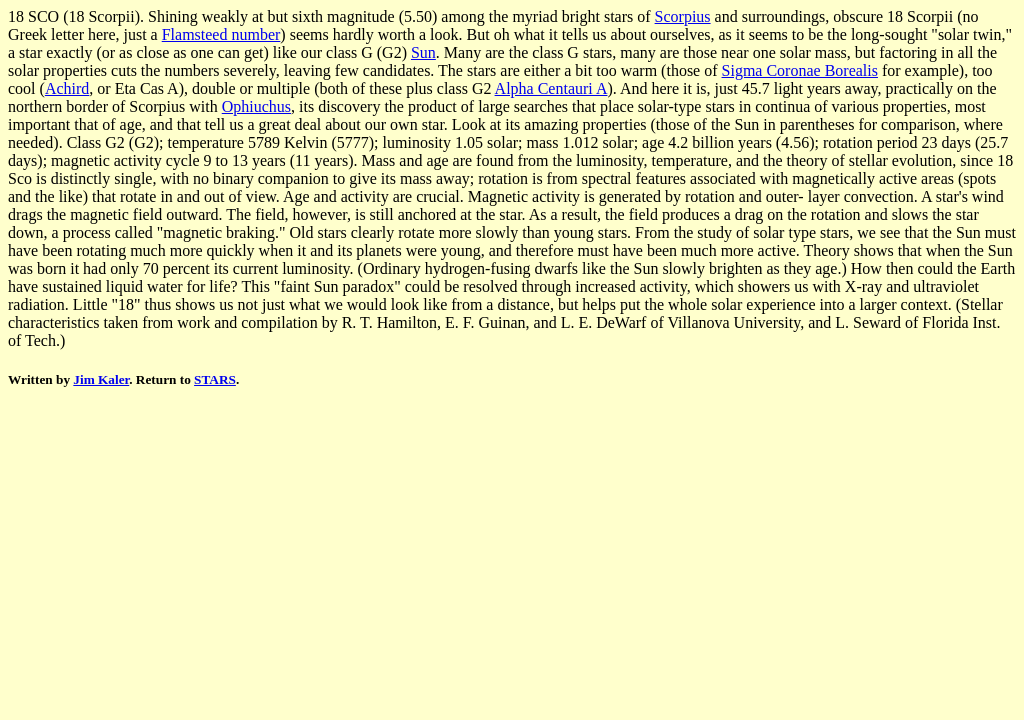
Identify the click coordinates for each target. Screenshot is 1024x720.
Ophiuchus (256, 106)
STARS (215, 379)
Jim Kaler (101, 379)
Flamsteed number (221, 34)
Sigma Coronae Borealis (800, 70)
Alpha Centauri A (551, 88)
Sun (423, 52)
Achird (67, 88)
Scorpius (683, 16)
